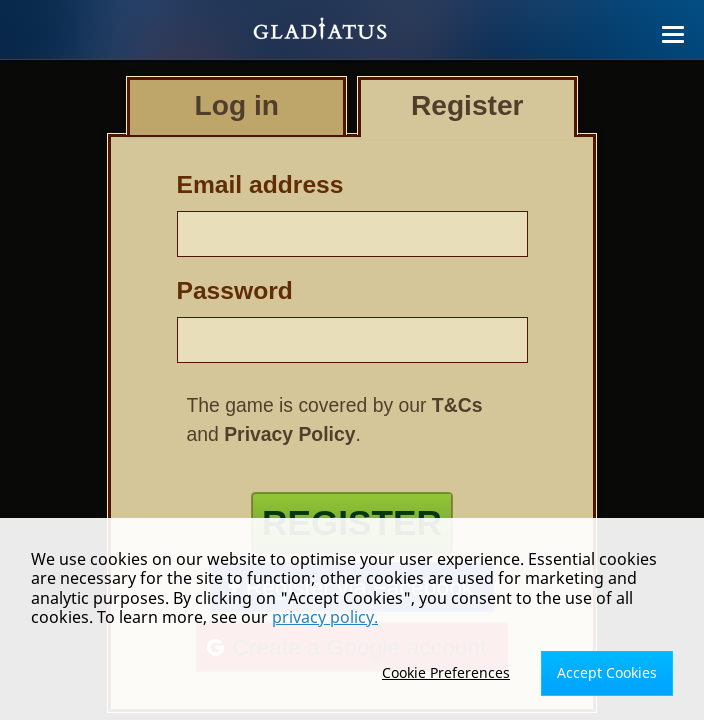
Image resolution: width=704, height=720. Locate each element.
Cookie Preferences (446, 672)
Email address (260, 184)
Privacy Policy (289, 434)
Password (235, 290)
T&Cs (457, 405)
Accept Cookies (607, 672)
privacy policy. (325, 617)
